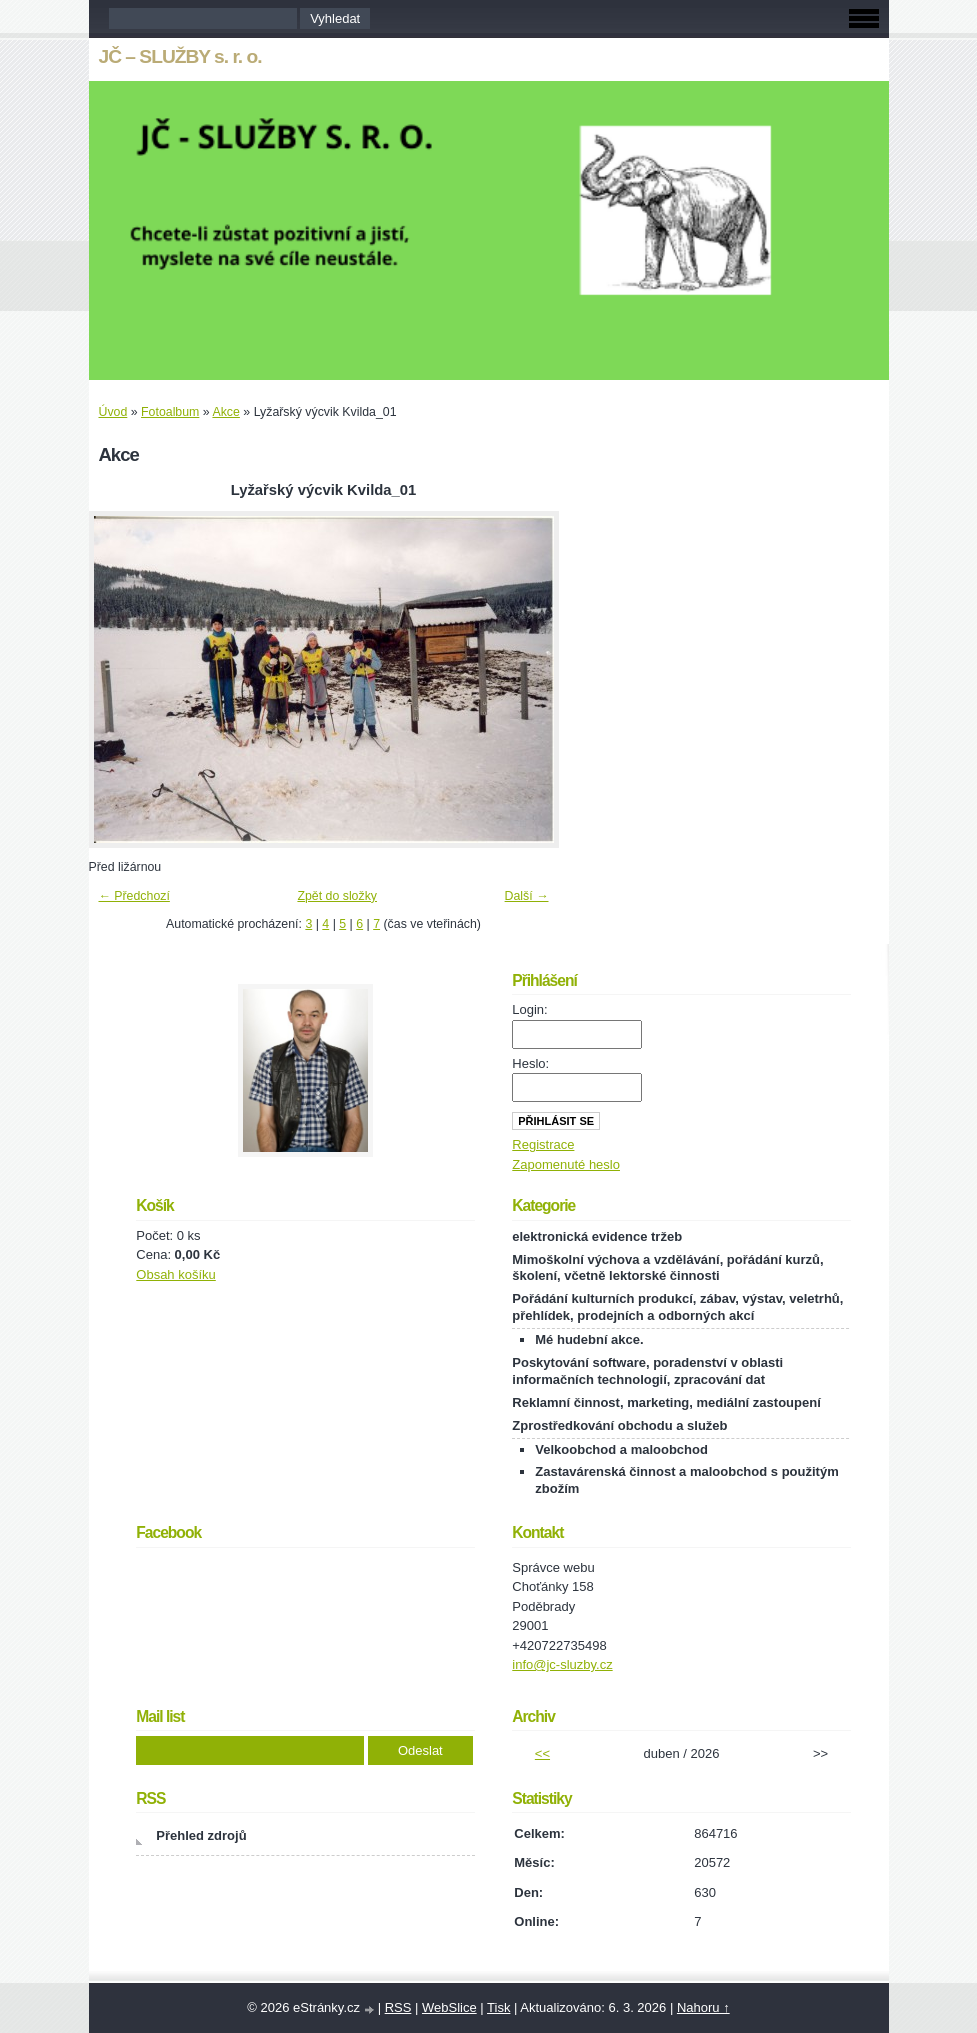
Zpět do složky (337, 896)
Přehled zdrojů (201, 1835)
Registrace (543, 1144)
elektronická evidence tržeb (597, 1236)
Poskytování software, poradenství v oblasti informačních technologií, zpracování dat (647, 1371)
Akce (225, 412)
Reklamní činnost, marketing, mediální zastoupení (666, 1402)
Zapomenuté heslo (566, 1164)
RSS (398, 2007)
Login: (529, 1009)
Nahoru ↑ (703, 2007)
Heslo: (530, 1063)
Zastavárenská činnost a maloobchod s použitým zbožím (686, 1480)
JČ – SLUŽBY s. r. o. (180, 56)
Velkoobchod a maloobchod (621, 1449)
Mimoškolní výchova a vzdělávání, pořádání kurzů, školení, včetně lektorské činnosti (667, 1268)
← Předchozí (134, 896)
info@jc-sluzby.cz (562, 1664)
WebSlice (449, 2007)
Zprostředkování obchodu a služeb (619, 1425)
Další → (527, 896)
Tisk (498, 2007)
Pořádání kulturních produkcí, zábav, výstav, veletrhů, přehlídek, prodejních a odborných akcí (677, 1307)
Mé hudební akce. (589, 1339)
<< (542, 1753)
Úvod (113, 412)
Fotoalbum (170, 412)
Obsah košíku (176, 1274)
